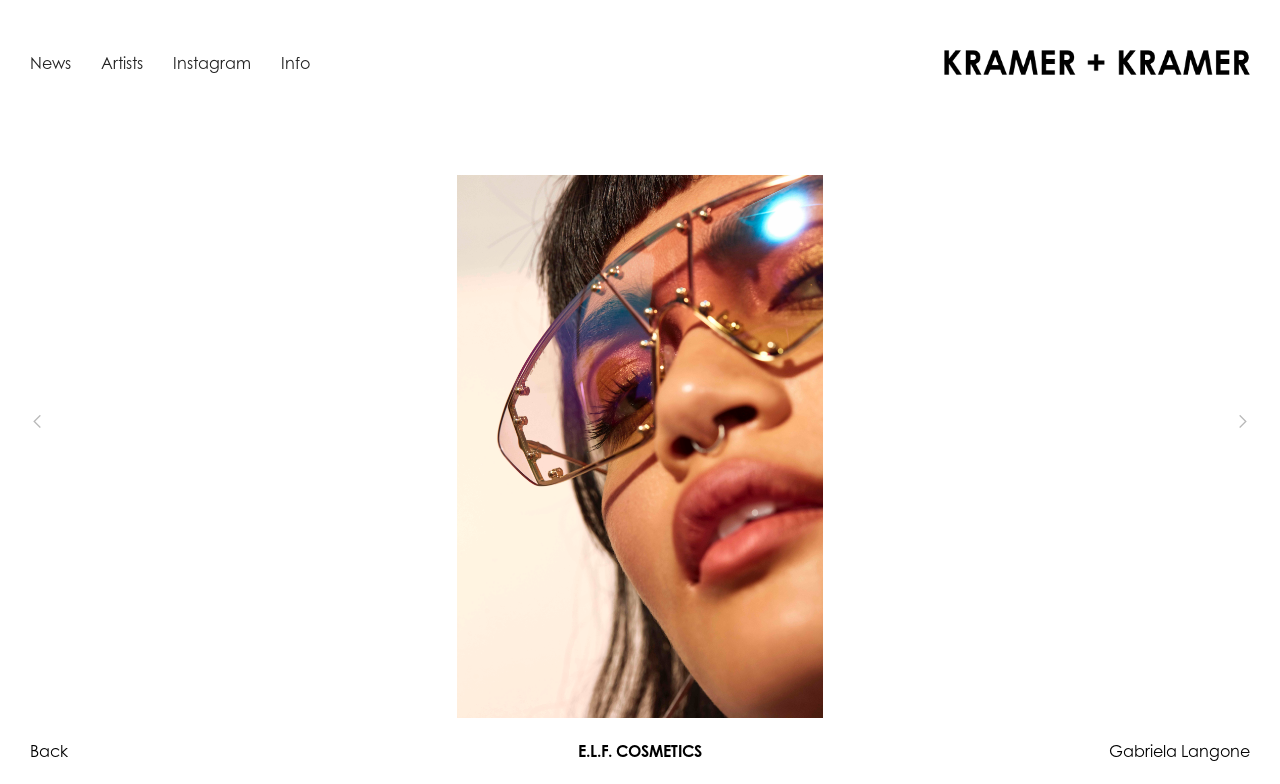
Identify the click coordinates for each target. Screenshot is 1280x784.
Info (295, 63)
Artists (122, 63)
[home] (1097, 62)
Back (49, 751)
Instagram (212, 63)
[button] (70, 422)
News (50, 63)
